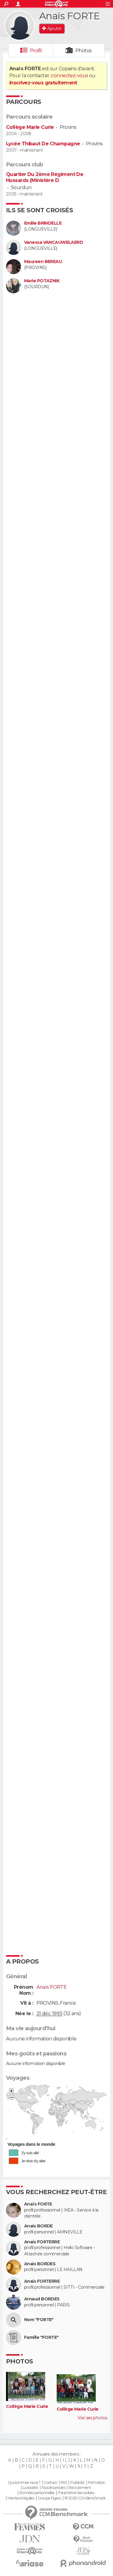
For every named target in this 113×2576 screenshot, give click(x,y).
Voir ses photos (92, 2417)
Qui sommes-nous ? (24, 2483)
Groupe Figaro (49, 2498)
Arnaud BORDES (42, 2299)
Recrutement (79, 2488)
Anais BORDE (38, 2226)
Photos (83, 50)
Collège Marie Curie (30, 127)
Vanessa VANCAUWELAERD (53, 242)
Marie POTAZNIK (41, 280)
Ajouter (54, 28)
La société (30, 2488)
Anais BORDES (39, 2263)
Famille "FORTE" (41, 2337)
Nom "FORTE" (39, 2319)
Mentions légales (21, 2498)
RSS (64, 2483)
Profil (36, 50)
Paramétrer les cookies (76, 2493)
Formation (96, 2483)
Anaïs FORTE (38, 2204)
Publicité (77, 2483)
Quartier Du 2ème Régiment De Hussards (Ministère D (44, 177)
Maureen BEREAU (43, 261)
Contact (50, 2483)
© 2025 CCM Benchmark (85, 2498)
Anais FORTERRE (42, 2242)
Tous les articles (53, 2488)
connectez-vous (69, 75)
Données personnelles (37, 2493)
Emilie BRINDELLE (42, 223)
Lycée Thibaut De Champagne (43, 144)
